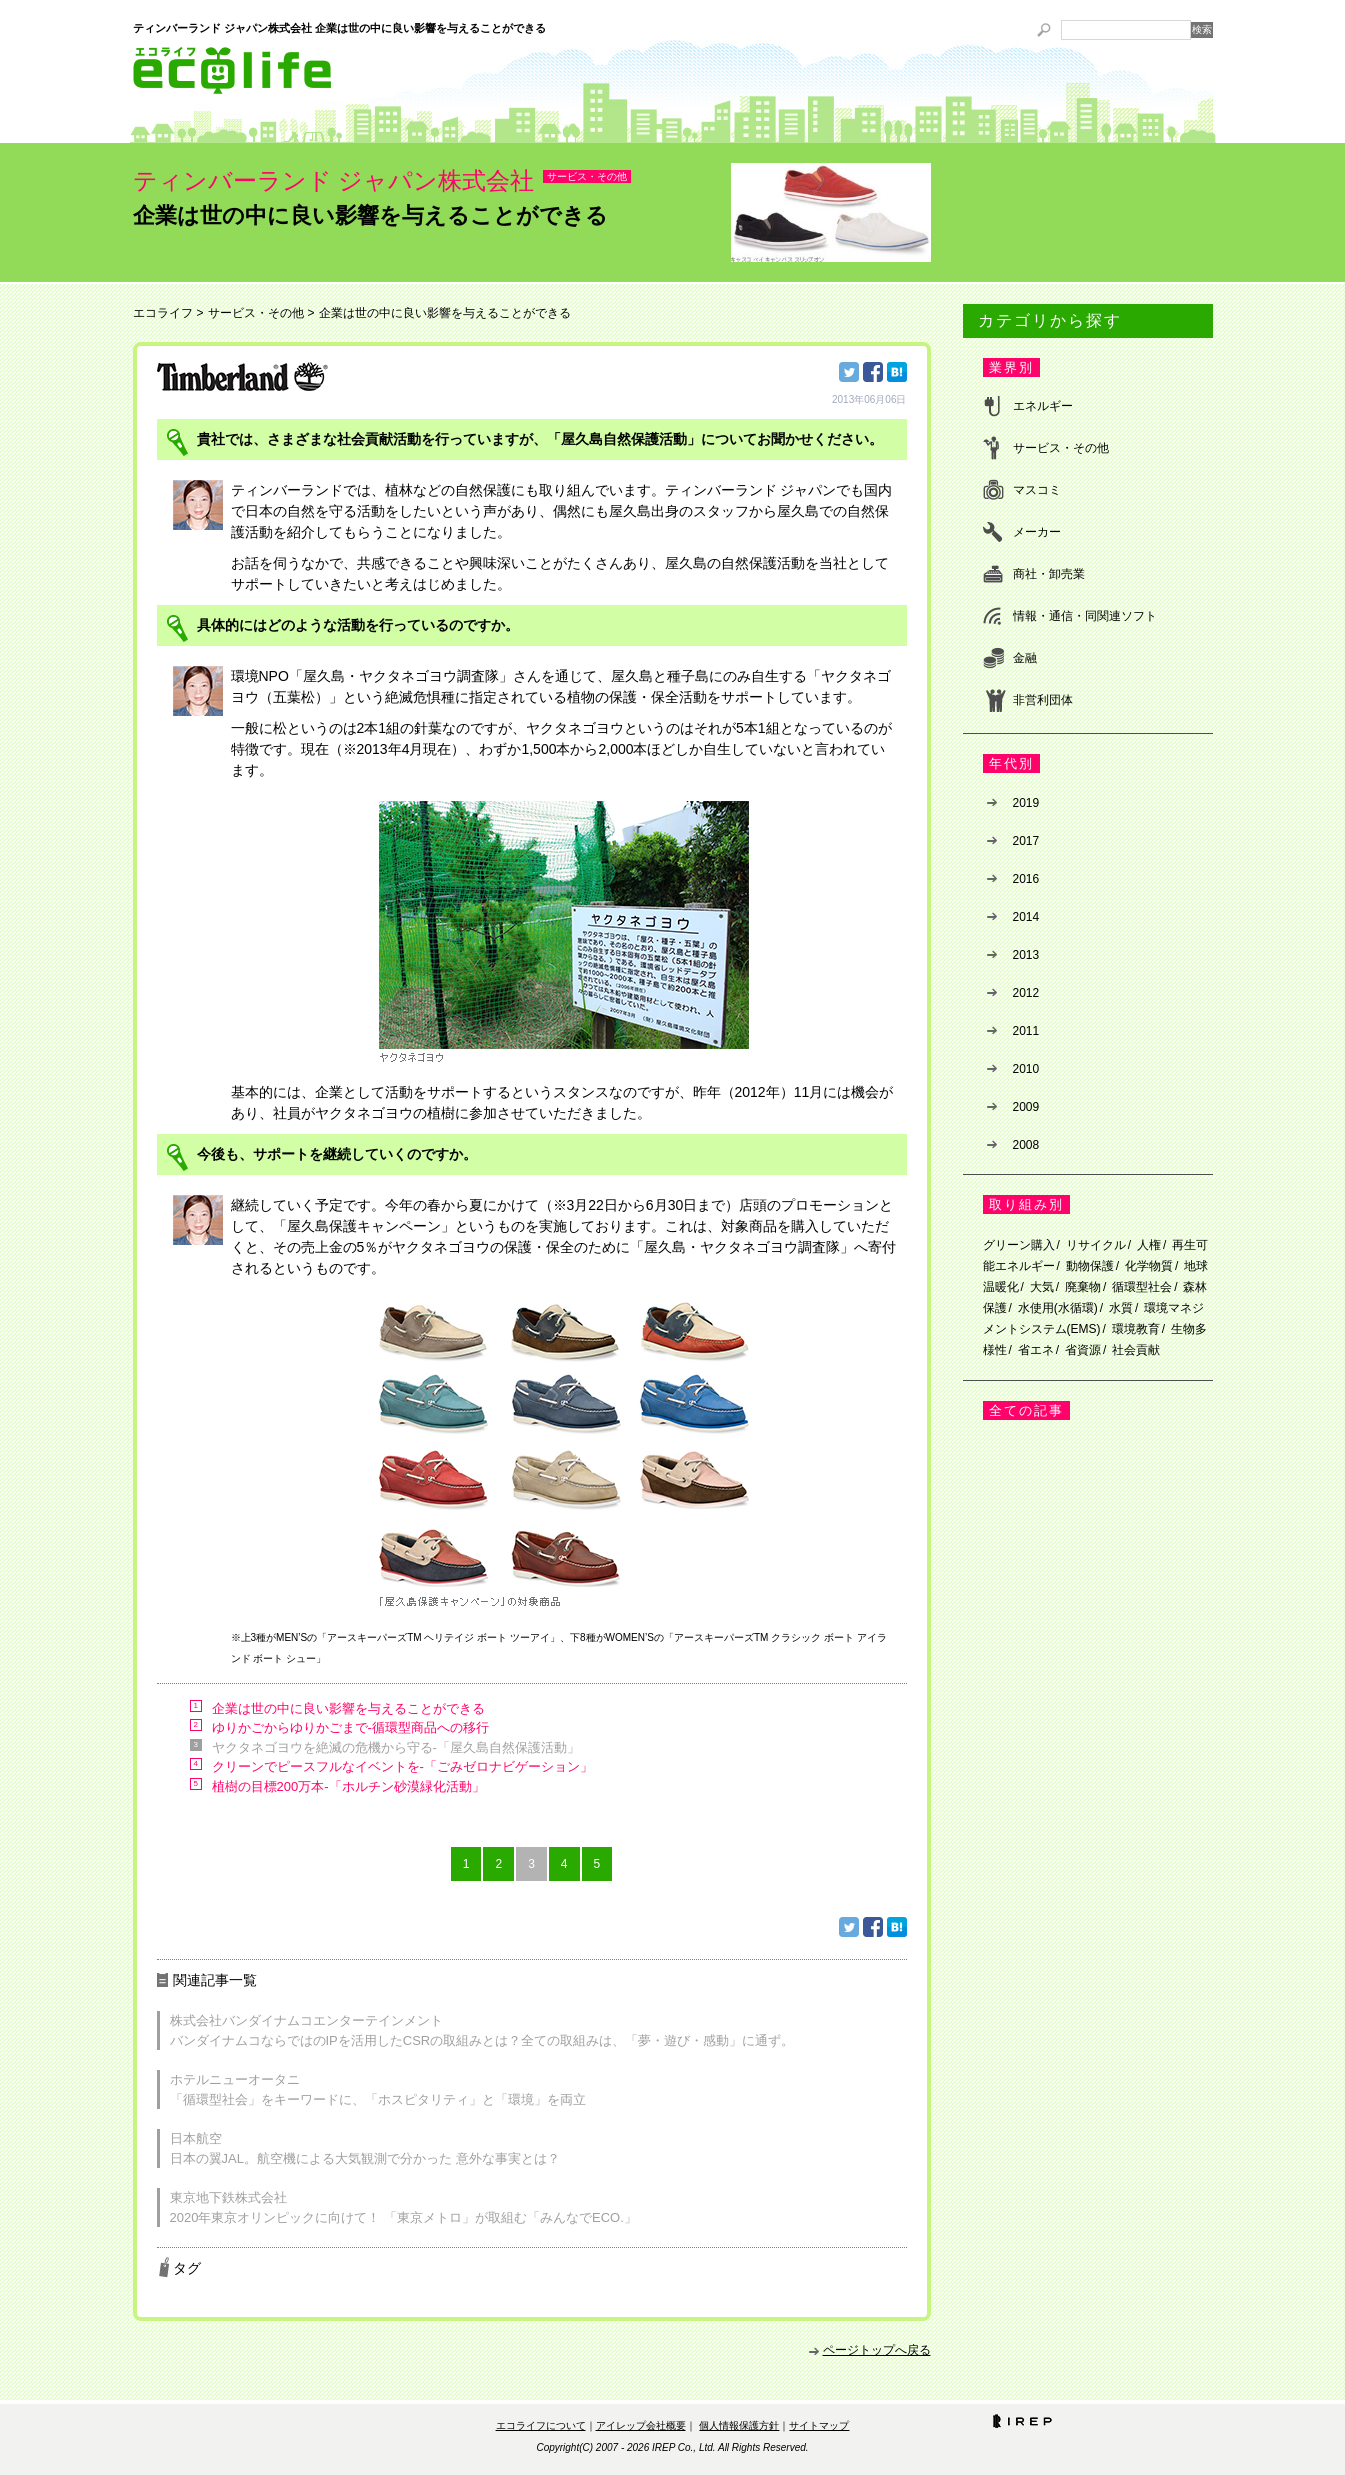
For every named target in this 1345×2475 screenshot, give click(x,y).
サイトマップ (819, 2425)
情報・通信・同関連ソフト (1085, 616)
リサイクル (1096, 1245)
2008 (1026, 1145)
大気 (1042, 1287)
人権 (1149, 1245)
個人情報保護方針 (739, 2425)
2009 (1026, 1107)
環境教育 (1136, 1329)
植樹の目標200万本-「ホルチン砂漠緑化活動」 (348, 1786)
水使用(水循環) (1058, 1308)
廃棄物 (1083, 1287)
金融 (1025, 658)
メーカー (1037, 532)
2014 (1026, 917)
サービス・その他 (587, 176)
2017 (1026, 841)
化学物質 (1149, 1266)
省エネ (1036, 1350)
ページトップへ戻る (877, 2350)
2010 (1026, 1069)
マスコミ (1037, 490)
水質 (1121, 1308)
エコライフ (163, 313)
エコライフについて (541, 2425)
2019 (1026, 803)
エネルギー (1043, 406)
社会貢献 (1136, 1350)
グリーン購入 (1019, 1245)
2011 (1026, 1031)
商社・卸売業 (1049, 574)
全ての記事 (1026, 1410)
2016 (1026, 879)
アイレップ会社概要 (641, 2425)
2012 (1026, 993)
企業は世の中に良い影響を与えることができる (348, 1708)
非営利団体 (1043, 700)
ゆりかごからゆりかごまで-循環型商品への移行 (350, 1727)
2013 (1026, 955)
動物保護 (1090, 1266)
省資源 (1083, 1350)
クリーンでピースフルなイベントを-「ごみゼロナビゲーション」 (402, 1766)
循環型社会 (1142, 1287)
